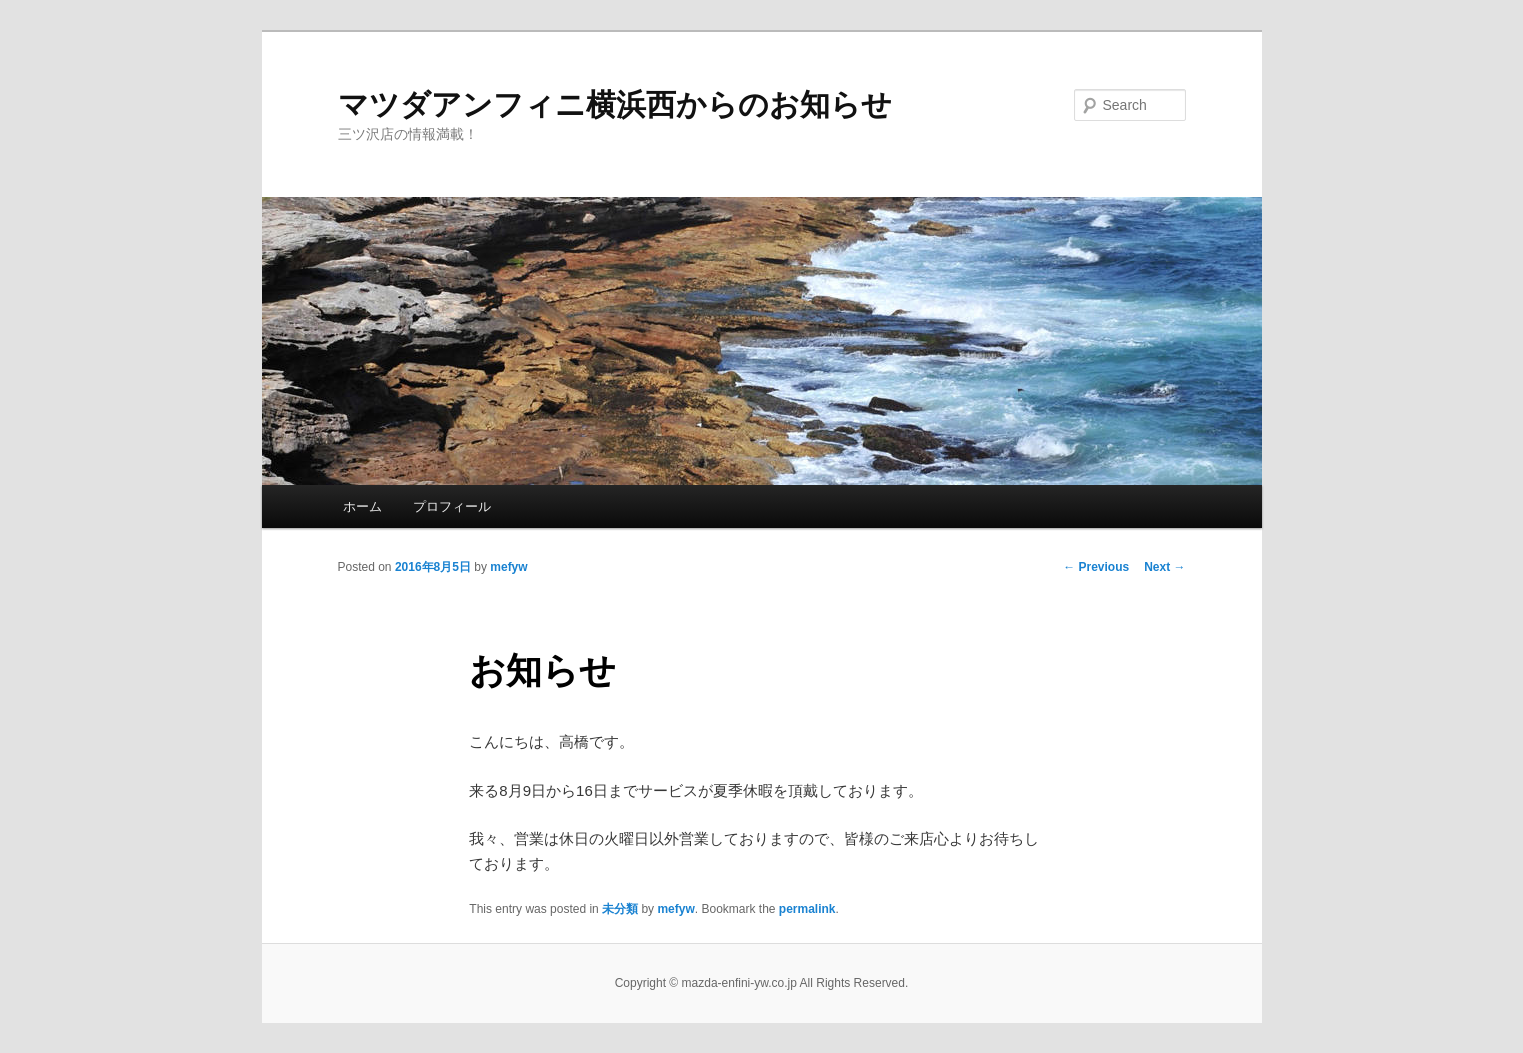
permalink (807, 909)
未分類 (620, 909)
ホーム (362, 506)
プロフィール (452, 506)
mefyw (508, 567)
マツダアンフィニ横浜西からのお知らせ (615, 104)
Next (1164, 567)
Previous (1096, 567)
